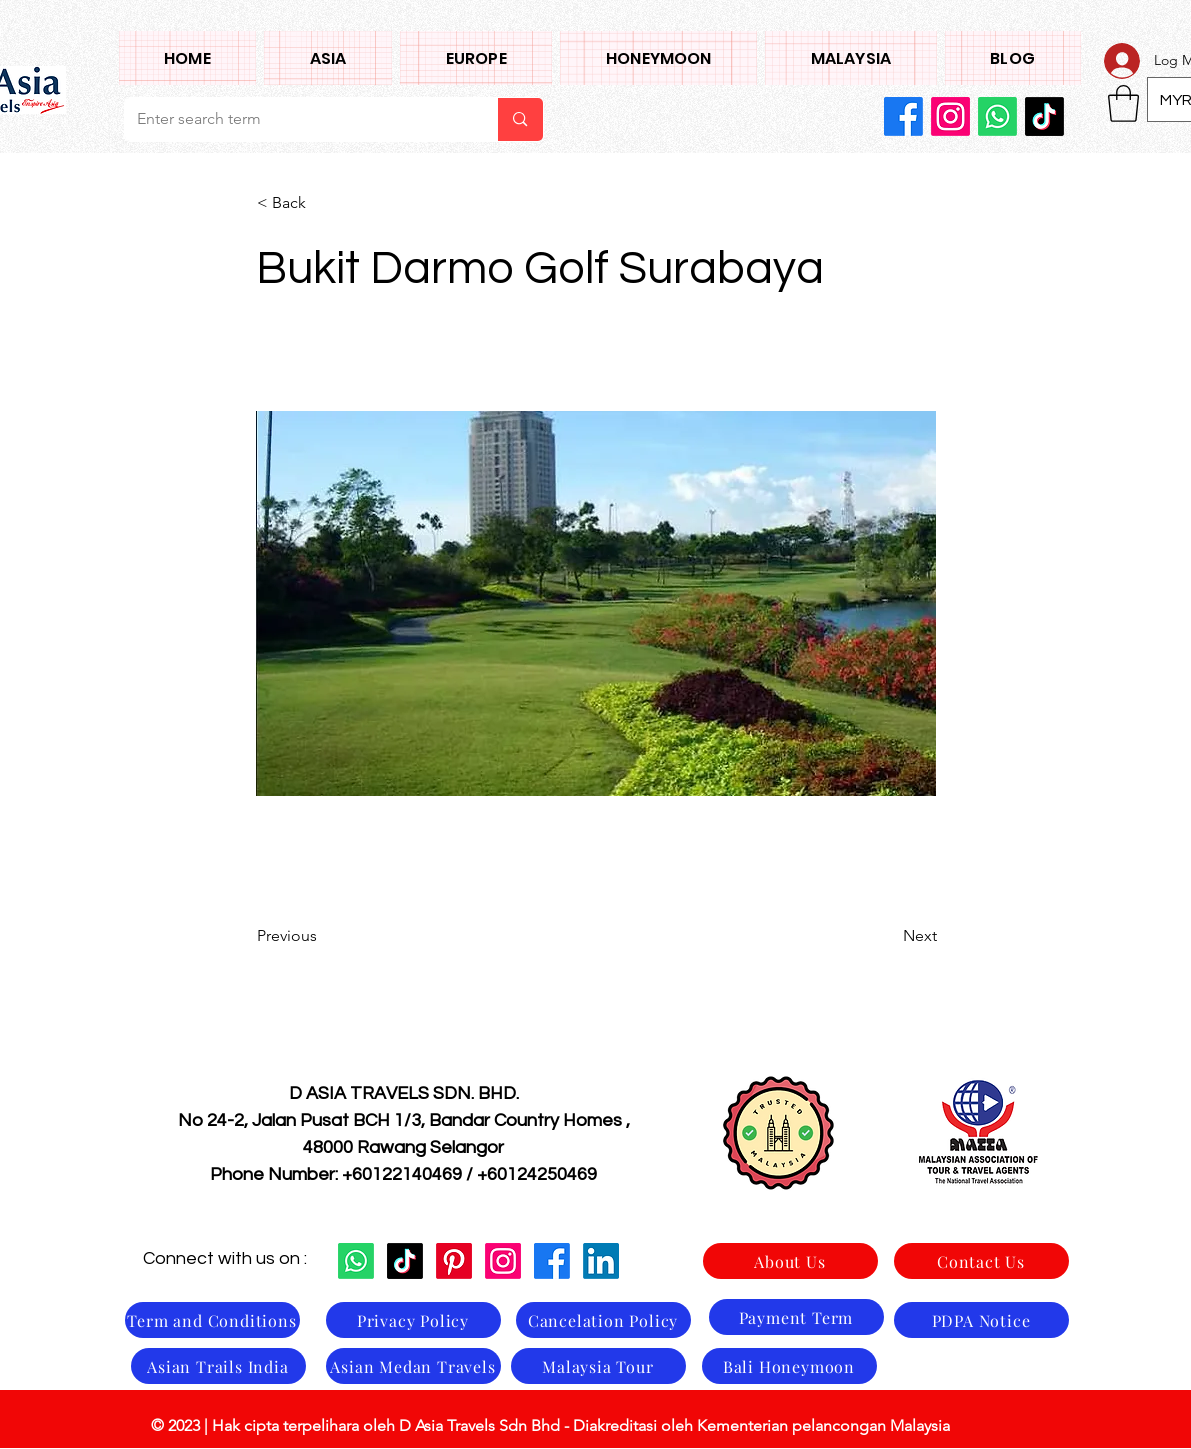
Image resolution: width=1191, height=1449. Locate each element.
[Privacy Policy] (413, 1320)
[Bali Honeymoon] (789, 1366)
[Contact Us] (981, 1261)
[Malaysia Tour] (598, 1366)
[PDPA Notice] (981, 1320)
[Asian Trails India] (218, 1366)
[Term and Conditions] (212, 1320)
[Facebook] (903, 116)
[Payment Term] (796, 1317)
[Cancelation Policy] (603, 1320)
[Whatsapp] (997, 116)
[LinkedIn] (601, 1261)
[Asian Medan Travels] (413, 1366)
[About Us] (790, 1261)
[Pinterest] (454, 1261)
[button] (328, 58)
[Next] (887, 936)
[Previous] (323, 936)
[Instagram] (950, 116)
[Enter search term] (296, 119)
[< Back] (323, 203)
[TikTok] (1044, 116)
